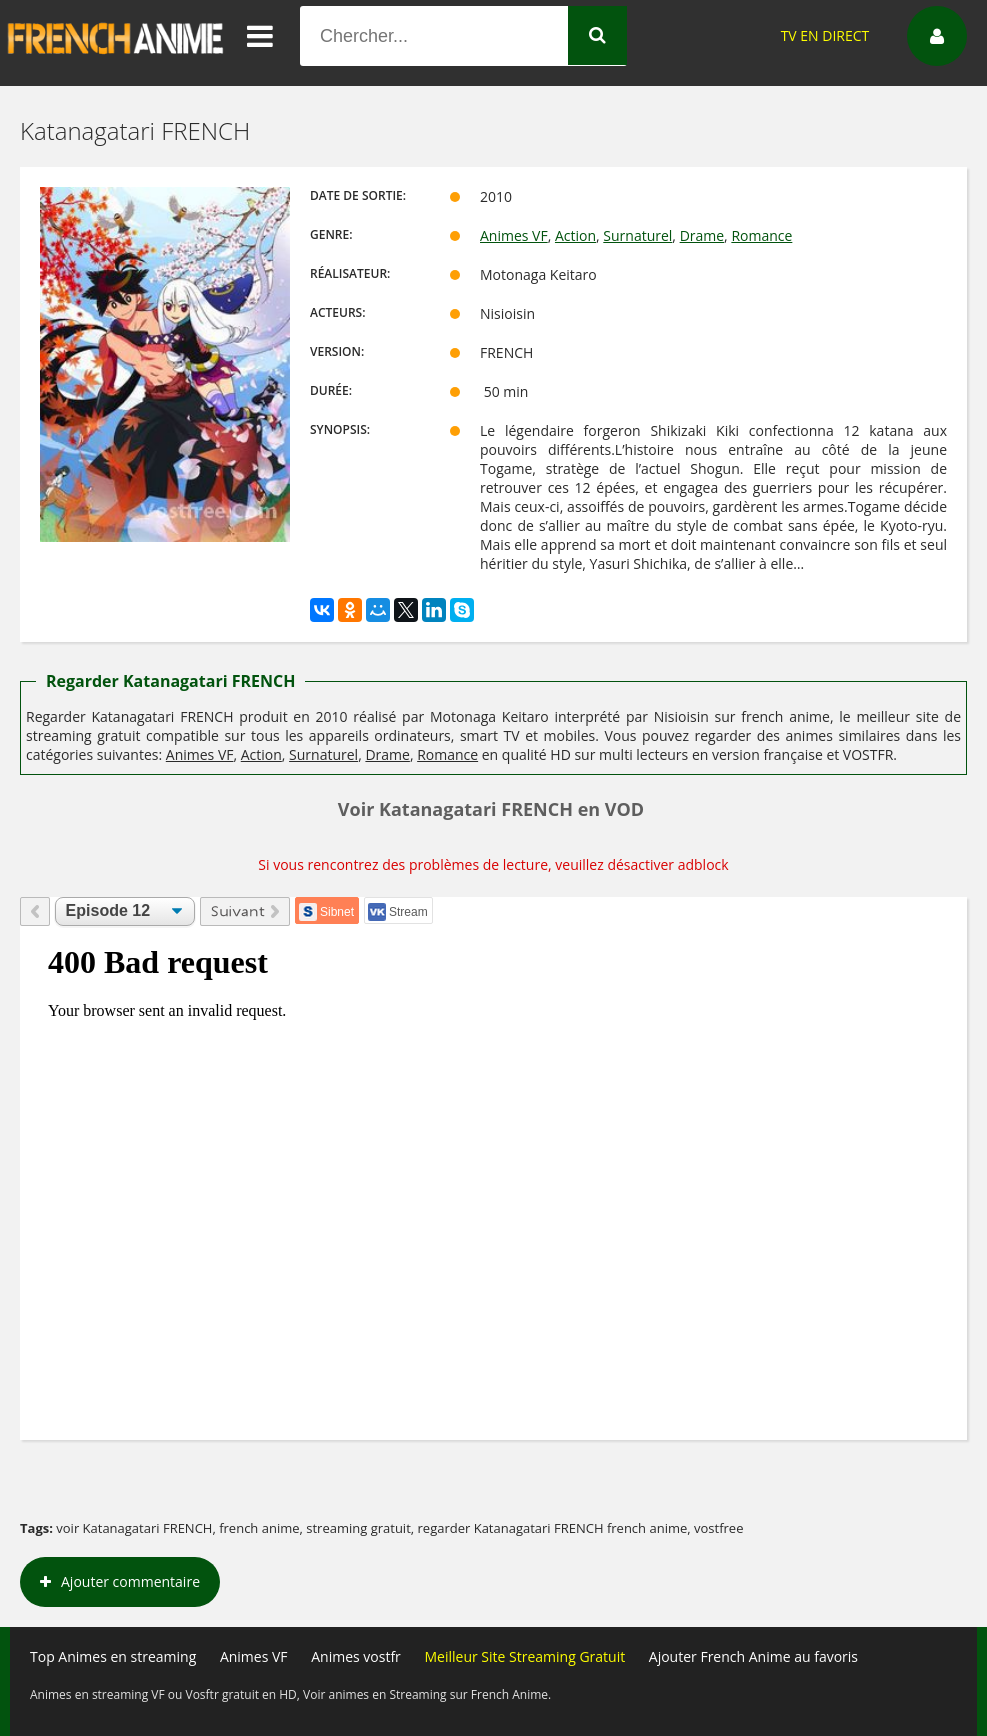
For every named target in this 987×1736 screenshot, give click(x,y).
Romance (761, 235)
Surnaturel (637, 235)
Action (575, 235)
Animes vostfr (356, 1656)
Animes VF (514, 235)
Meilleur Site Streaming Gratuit (524, 1656)
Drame (702, 235)
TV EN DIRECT (825, 35)
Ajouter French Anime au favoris (753, 1656)
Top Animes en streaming (113, 1656)
